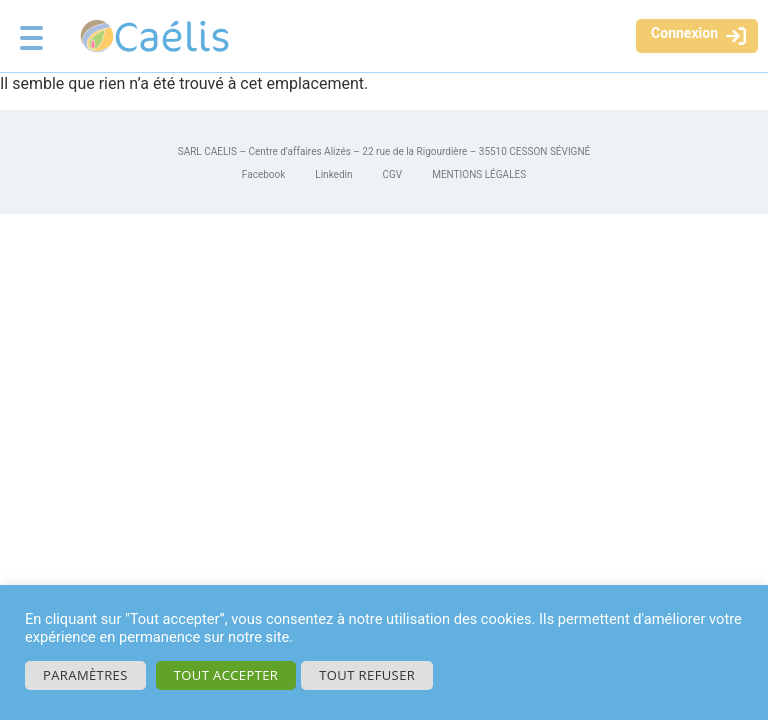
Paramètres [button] (85, 675)
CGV (393, 174)
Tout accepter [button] (226, 675)
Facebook (263, 174)
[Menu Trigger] (31, 30)
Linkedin (333, 174)
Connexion (684, 33)
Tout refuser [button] (367, 675)
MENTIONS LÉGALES (479, 174)
